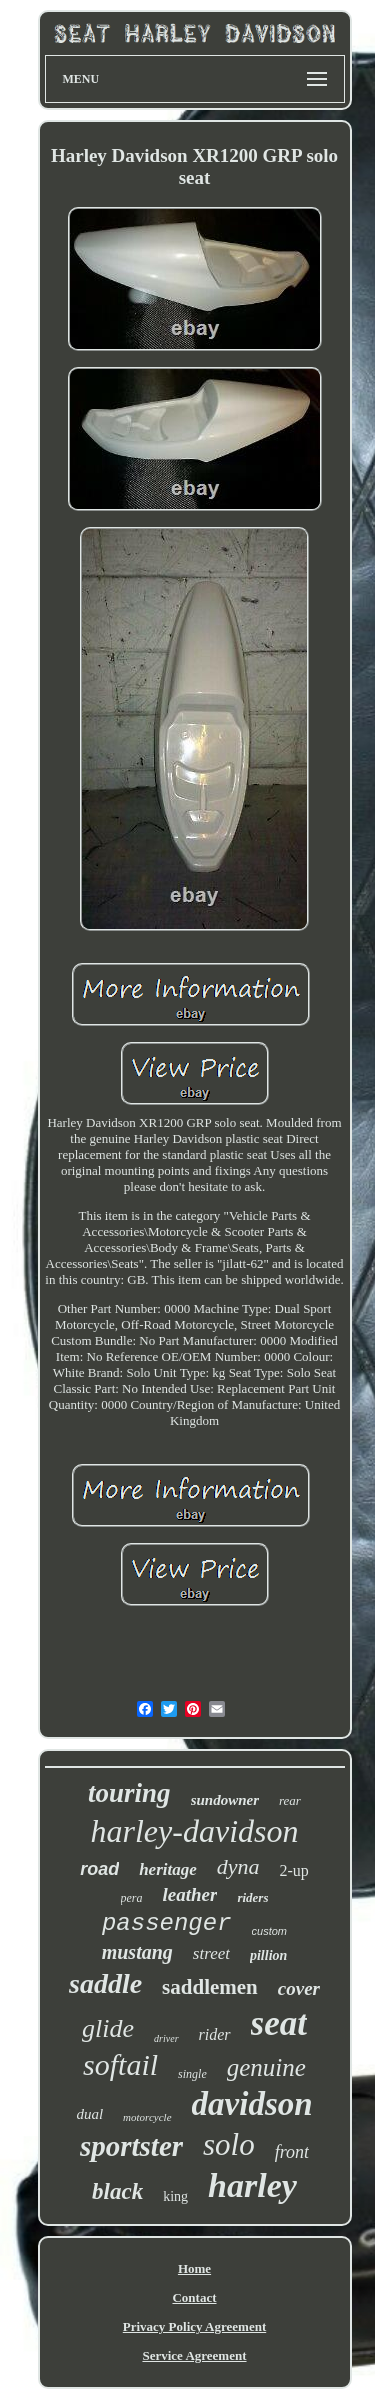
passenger (167, 1923)
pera (132, 1898)
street (211, 1953)
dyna (238, 1866)
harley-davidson (195, 1831)
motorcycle (147, 2117)
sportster (131, 2146)
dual (89, 2114)
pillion (268, 1955)
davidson (252, 2104)
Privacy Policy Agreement (194, 2326)
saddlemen (210, 1987)
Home (194, 2268)
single (192, 2074)
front (292, 2152)
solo (229, 2144)
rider (215, 2034)
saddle (105, 1983)
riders (252, 1897)
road (99, 1869)
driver (166, 2038)
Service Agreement (194, 2355)
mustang (137, 1952)
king (175, 2196)
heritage (168, 1869)
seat (279, 2023)
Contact (194, 2297)
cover (299, 1988)
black (117, 2191)
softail (120, 2064)
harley (252, 2185)
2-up (294, 1870)
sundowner (225, 1800)
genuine (266, 2067)
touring (129, 1793)
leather (190, 1894)
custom (269, 1931)
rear (290, 1800)
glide (108, 2028)
